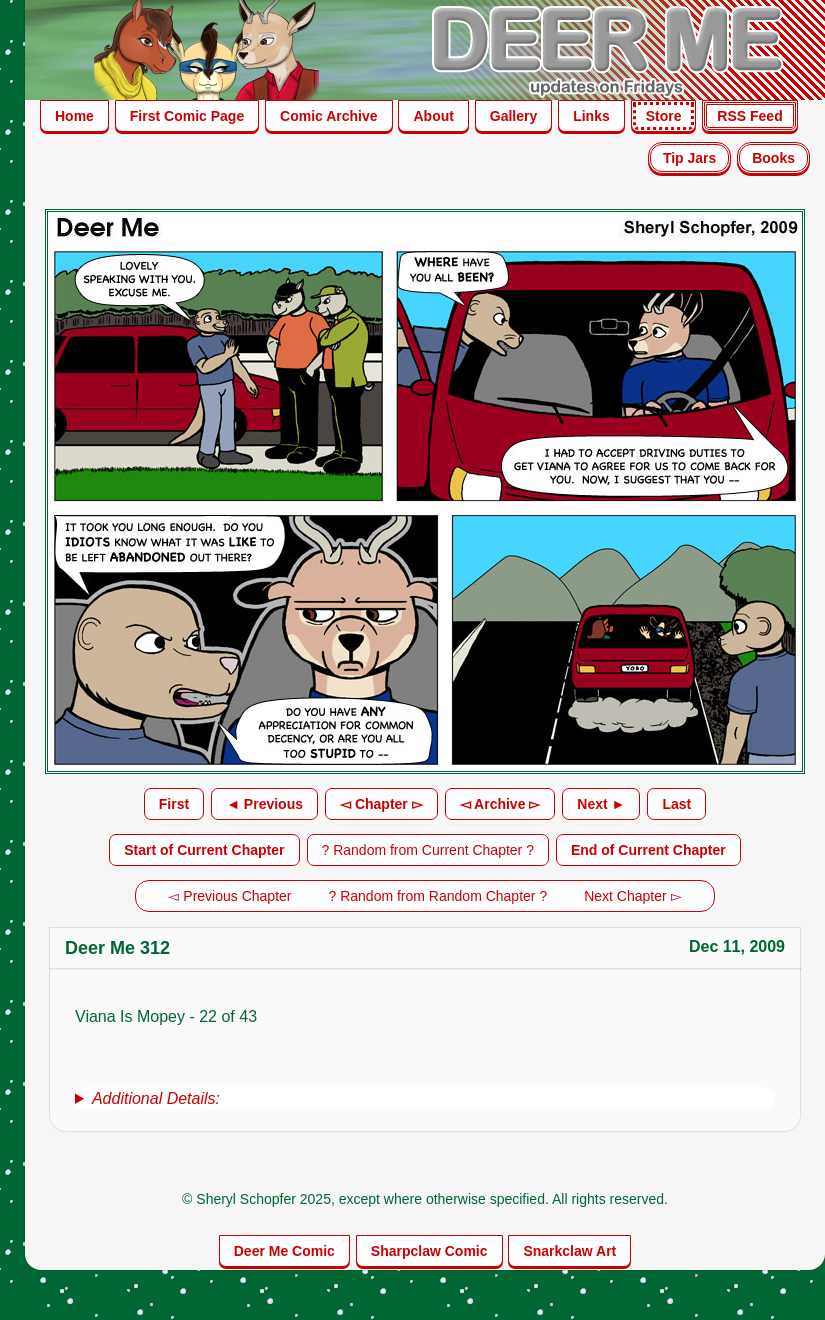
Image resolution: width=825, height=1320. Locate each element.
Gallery (513, 116)
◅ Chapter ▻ (381, 804)
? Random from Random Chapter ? (438, 896)
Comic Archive (329, 116)
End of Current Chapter (648, 850)
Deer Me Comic (284, 1251)
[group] (425, 1099)
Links (591, 116)
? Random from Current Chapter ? (428, 850)
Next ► (601, 804)
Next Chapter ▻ (632, 896)
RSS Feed (749, 116)
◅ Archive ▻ (500, 804)
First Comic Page (187, 116)
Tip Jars (689, 158)
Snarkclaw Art (569, 1251)
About (433, 116)
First (174, 804)
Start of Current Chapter (204, 850)
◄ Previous (264, 804)
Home (74, 116)
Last (676, 804)
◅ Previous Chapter (229, 896)
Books (773, 158)
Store (664, 116)
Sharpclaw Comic (429, 1251)
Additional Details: (156, 1098)
